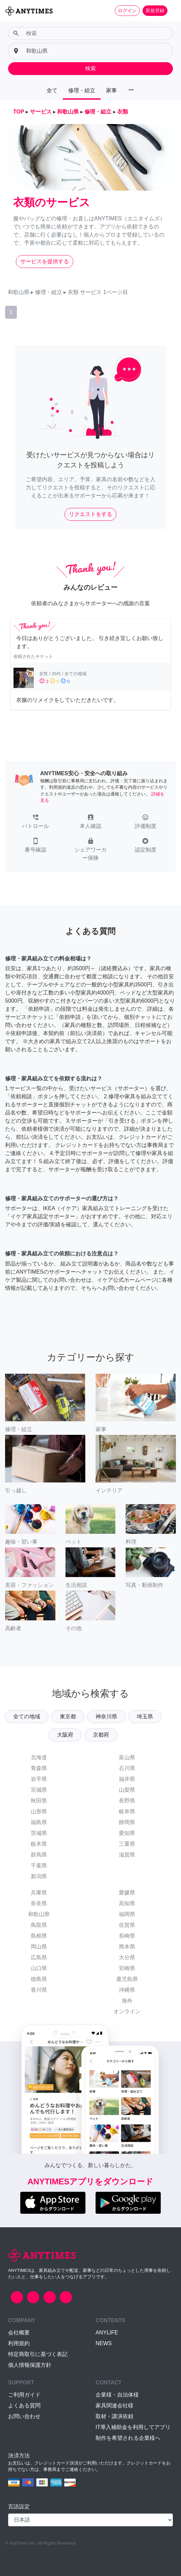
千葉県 (39, 1865)
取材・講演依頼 (114, 2416)
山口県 (39, 1968)
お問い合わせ (24, 2416)
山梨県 (127, 1790)
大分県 (127, 1957)
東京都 (68, 1716)
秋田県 (39, 1801)
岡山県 (39, 1946)
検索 (90, 68)
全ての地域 (26, 1716)
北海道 (39, 1757)
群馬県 (39, 1855)
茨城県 (39, 1833)
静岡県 (127, 1822)
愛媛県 (127, 1892)
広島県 (39, 1957)
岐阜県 (127, 1811)
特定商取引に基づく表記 (38, 2354)
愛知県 (127, 1833)
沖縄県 (127, 1990)
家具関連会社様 (114, 2405)
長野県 (127, 1801)
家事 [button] (111, 90)
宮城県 (39, 1790)
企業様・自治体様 (117, 2395)
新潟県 (39, 1876)
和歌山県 (39, 1914)
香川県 (39, 1990)
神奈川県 (106, 1716)
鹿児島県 (127, 1979)
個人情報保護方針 (29, 2365)
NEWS (104, 2343)
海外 (127, 2001)
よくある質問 (24, 2405)
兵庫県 (39, 1892)
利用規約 (19, 2343)
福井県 (127, 1779)
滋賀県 (127, 1855)
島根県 (39, 1936)
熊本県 (127, 1946)
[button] (35, 822)
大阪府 (65, 1735)
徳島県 (39, 1979)
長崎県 (127, 1936)
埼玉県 (145, 1716)
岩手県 (39, 1779)
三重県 (127, 1844)
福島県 (39, 1822)
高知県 (127, 1903)
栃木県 (39, 1844)
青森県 (39, 1768)
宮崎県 (127, 1968)
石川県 (127, 1768)
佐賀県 (127, 1925)
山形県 (39, 1811)
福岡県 (127, 1914)
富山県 (127, 1757)
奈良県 (39, 1903)
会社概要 (19, 2332)
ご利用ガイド (24, 2395)
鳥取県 (39, 1925)
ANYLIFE (107, 2332)
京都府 (101, 1735)
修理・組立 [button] (81, 90)
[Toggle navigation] (171, 10)
